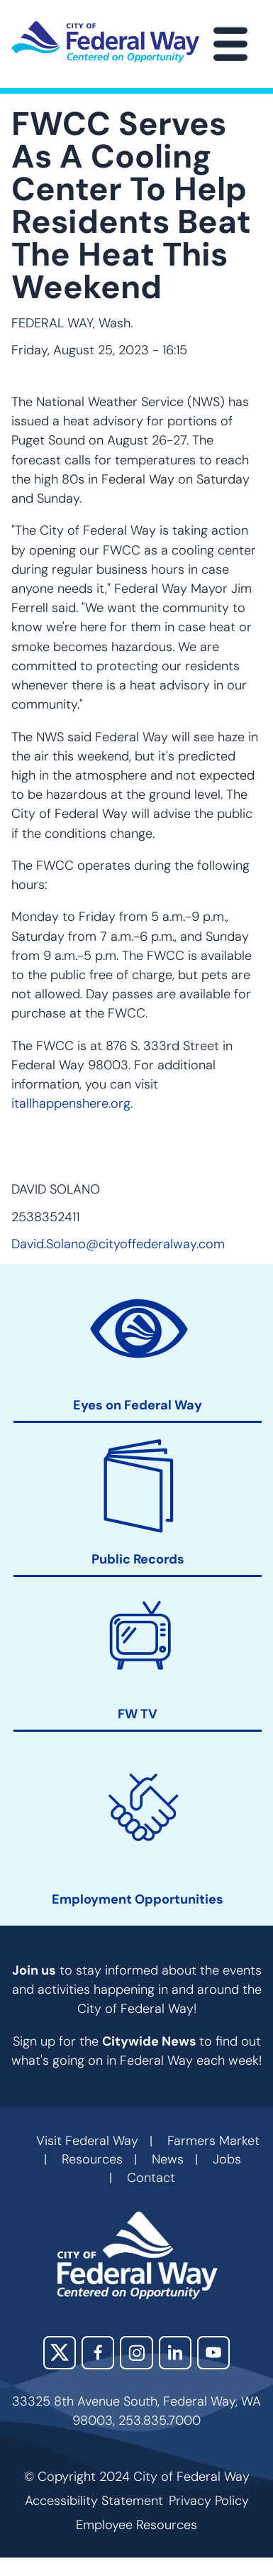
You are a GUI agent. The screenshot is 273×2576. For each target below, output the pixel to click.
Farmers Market (213, 2140)
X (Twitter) (59, 2352)
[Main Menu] (230, 44)
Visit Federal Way (87, 2140)
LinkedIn (175, 2352)
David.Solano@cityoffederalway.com (118, 1243)
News (168, 2159)
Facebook (98, 2352)
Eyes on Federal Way (137, 1405)
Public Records (137, 1559)
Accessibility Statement (94, 2500)
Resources (92, 2159)
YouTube (213, 2352)
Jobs (227, 2159)
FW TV (137, 1714)
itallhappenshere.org (70, 1103)
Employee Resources (136, 2524)
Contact (151, 2177)
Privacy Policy (209, 2500)
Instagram (136, 2352)
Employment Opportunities (137, 1900)
